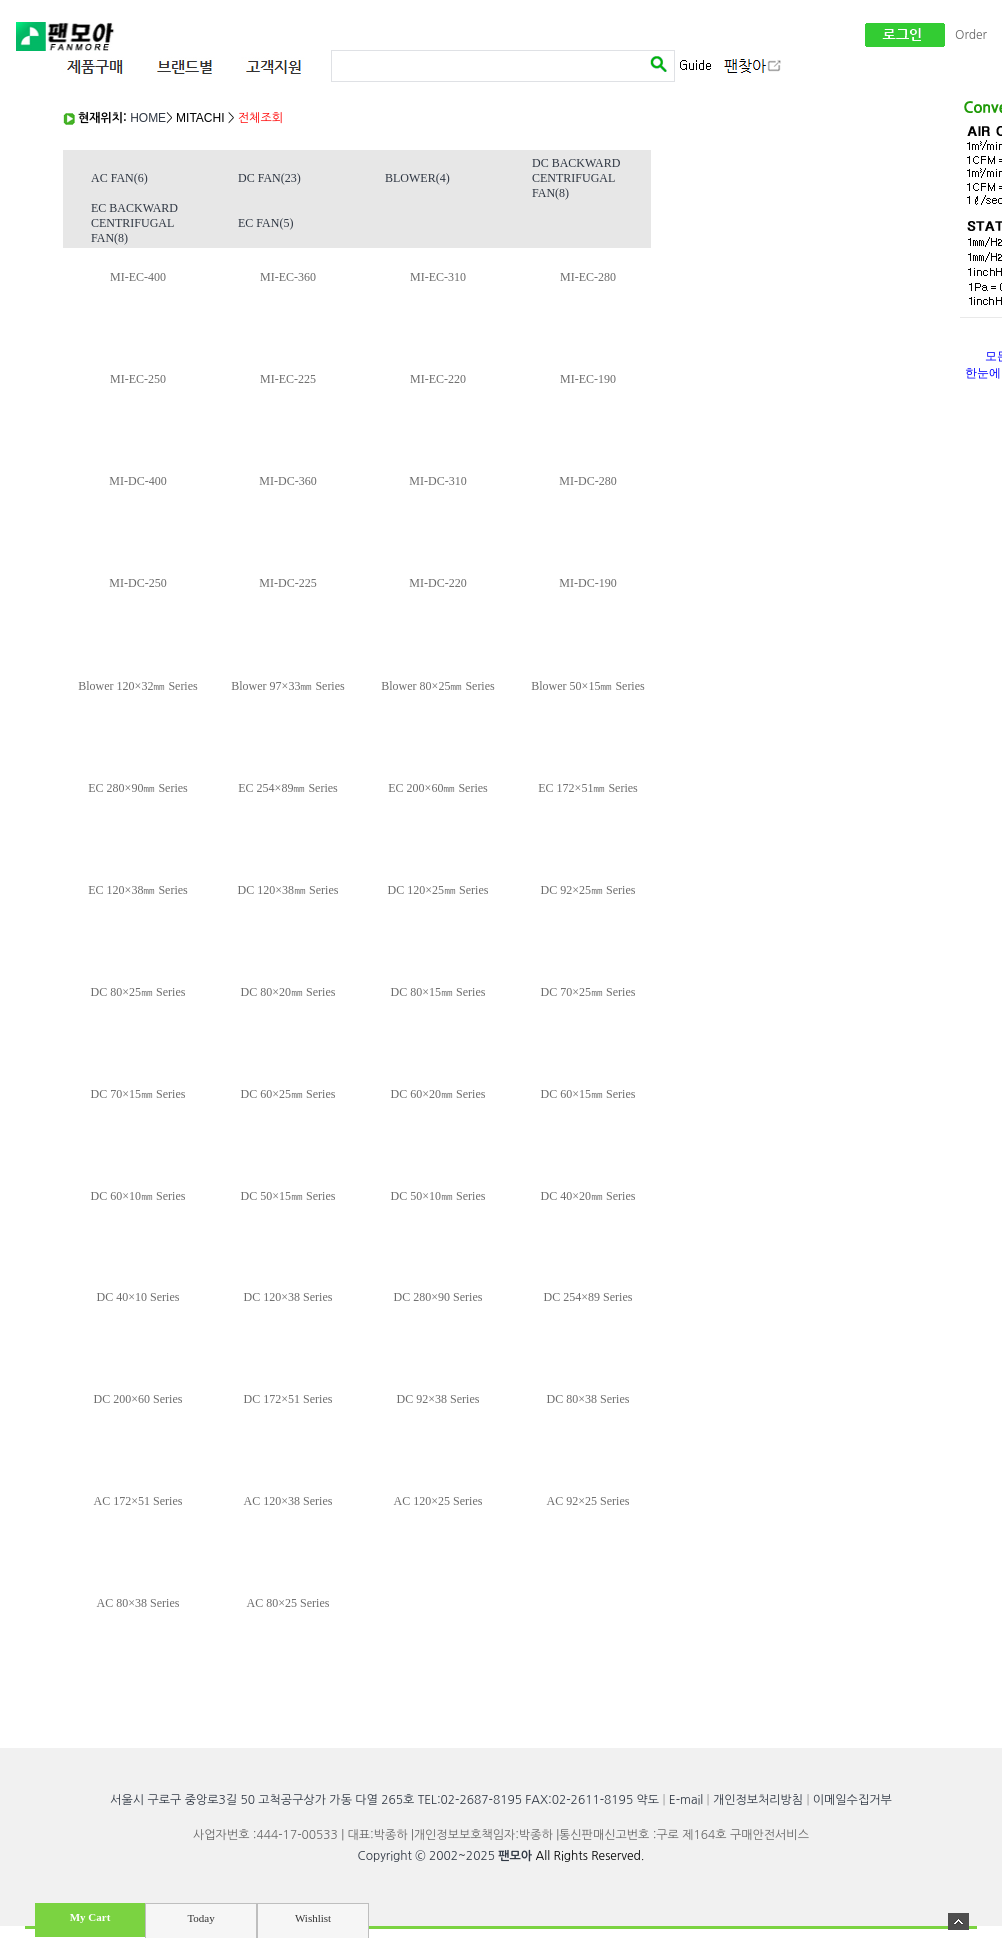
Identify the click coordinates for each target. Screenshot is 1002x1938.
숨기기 (958, 1921)
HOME (148, 118)
